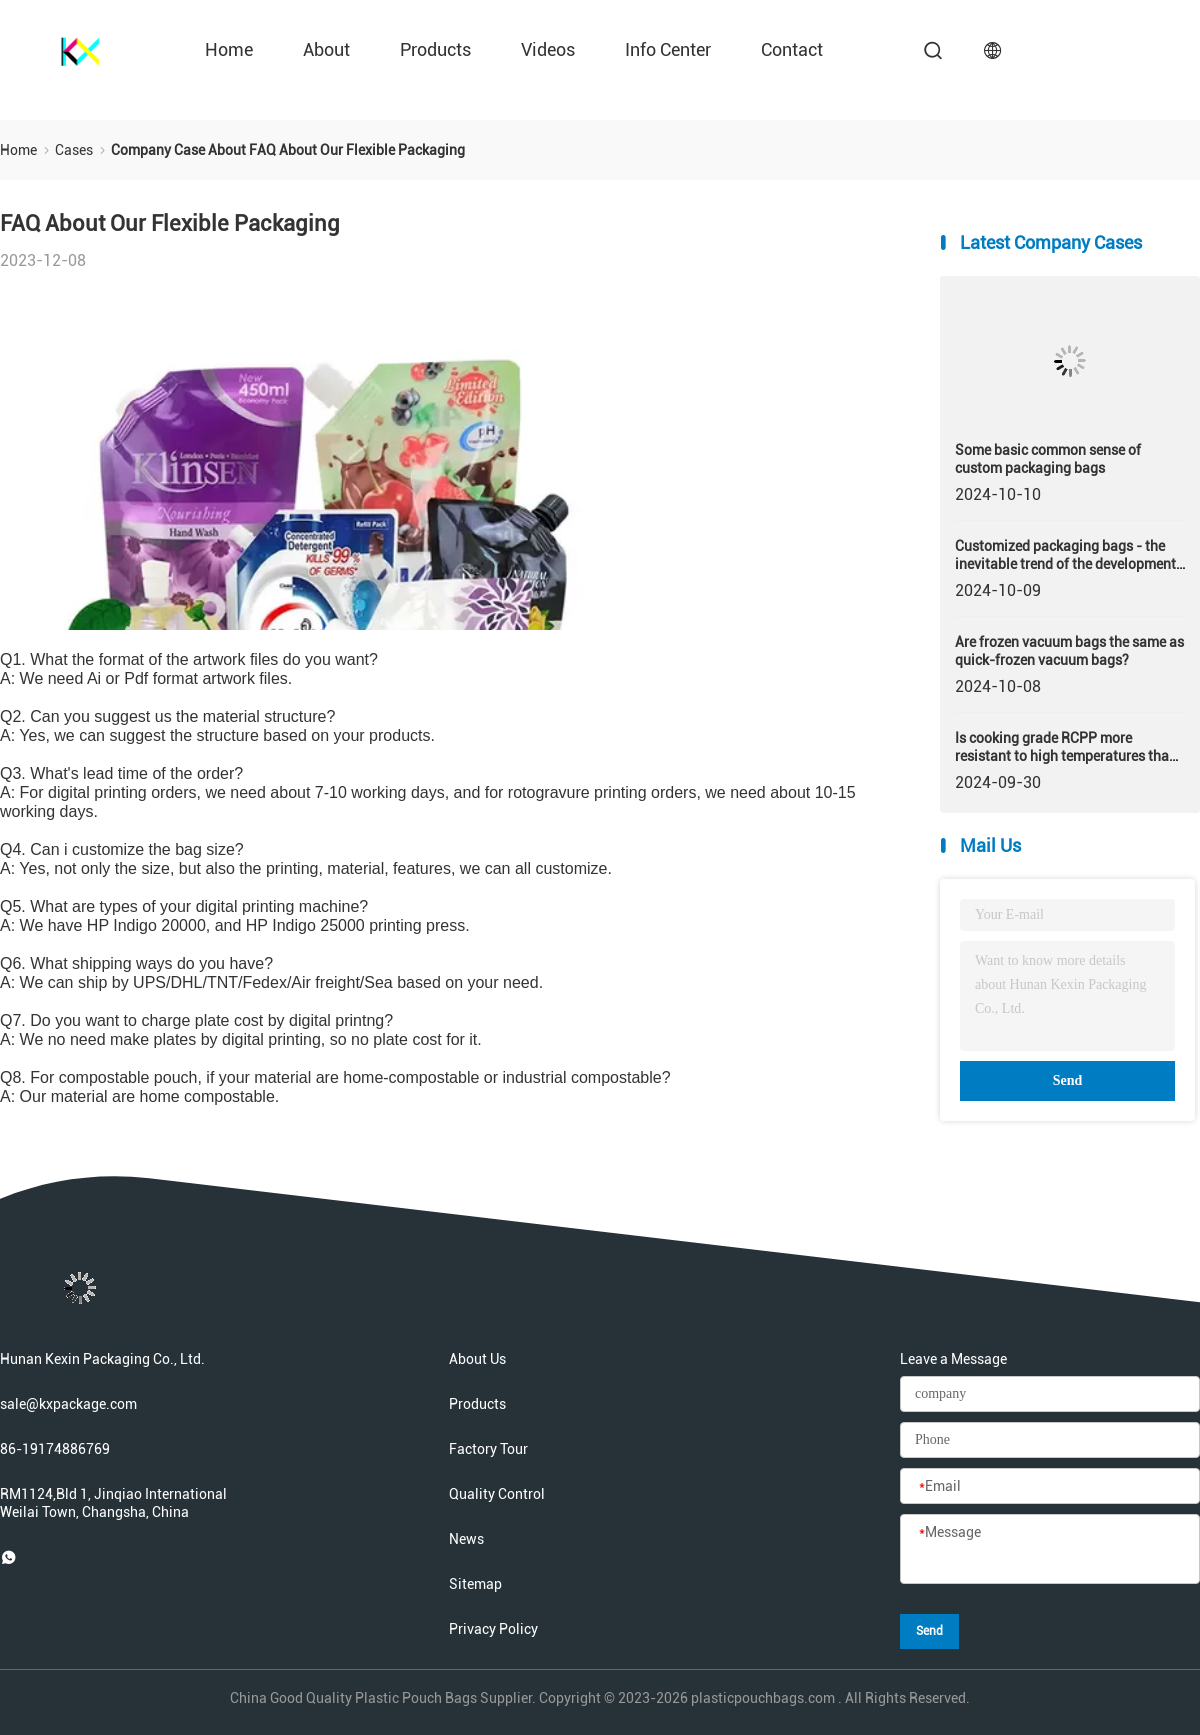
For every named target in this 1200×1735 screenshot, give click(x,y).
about (326, 49)
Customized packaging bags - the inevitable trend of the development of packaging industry (1065, 555)
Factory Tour (488, 1449)
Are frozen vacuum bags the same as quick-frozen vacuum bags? (1069, 651)
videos (548, 49)
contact (792, 49)
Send (1068, 1080)
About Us (477, 1359)
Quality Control (497, 1494)
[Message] (1050, 1550)
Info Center (668, 49)
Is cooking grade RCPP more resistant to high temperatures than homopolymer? (1066, 747)
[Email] (1050, 1487)
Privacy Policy (493, 1629)
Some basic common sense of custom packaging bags (1048, 459)
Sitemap (475, 1584)
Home (229, 49)
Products (435, 49)
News (466, 1539)
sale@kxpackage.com (68, 1404)
